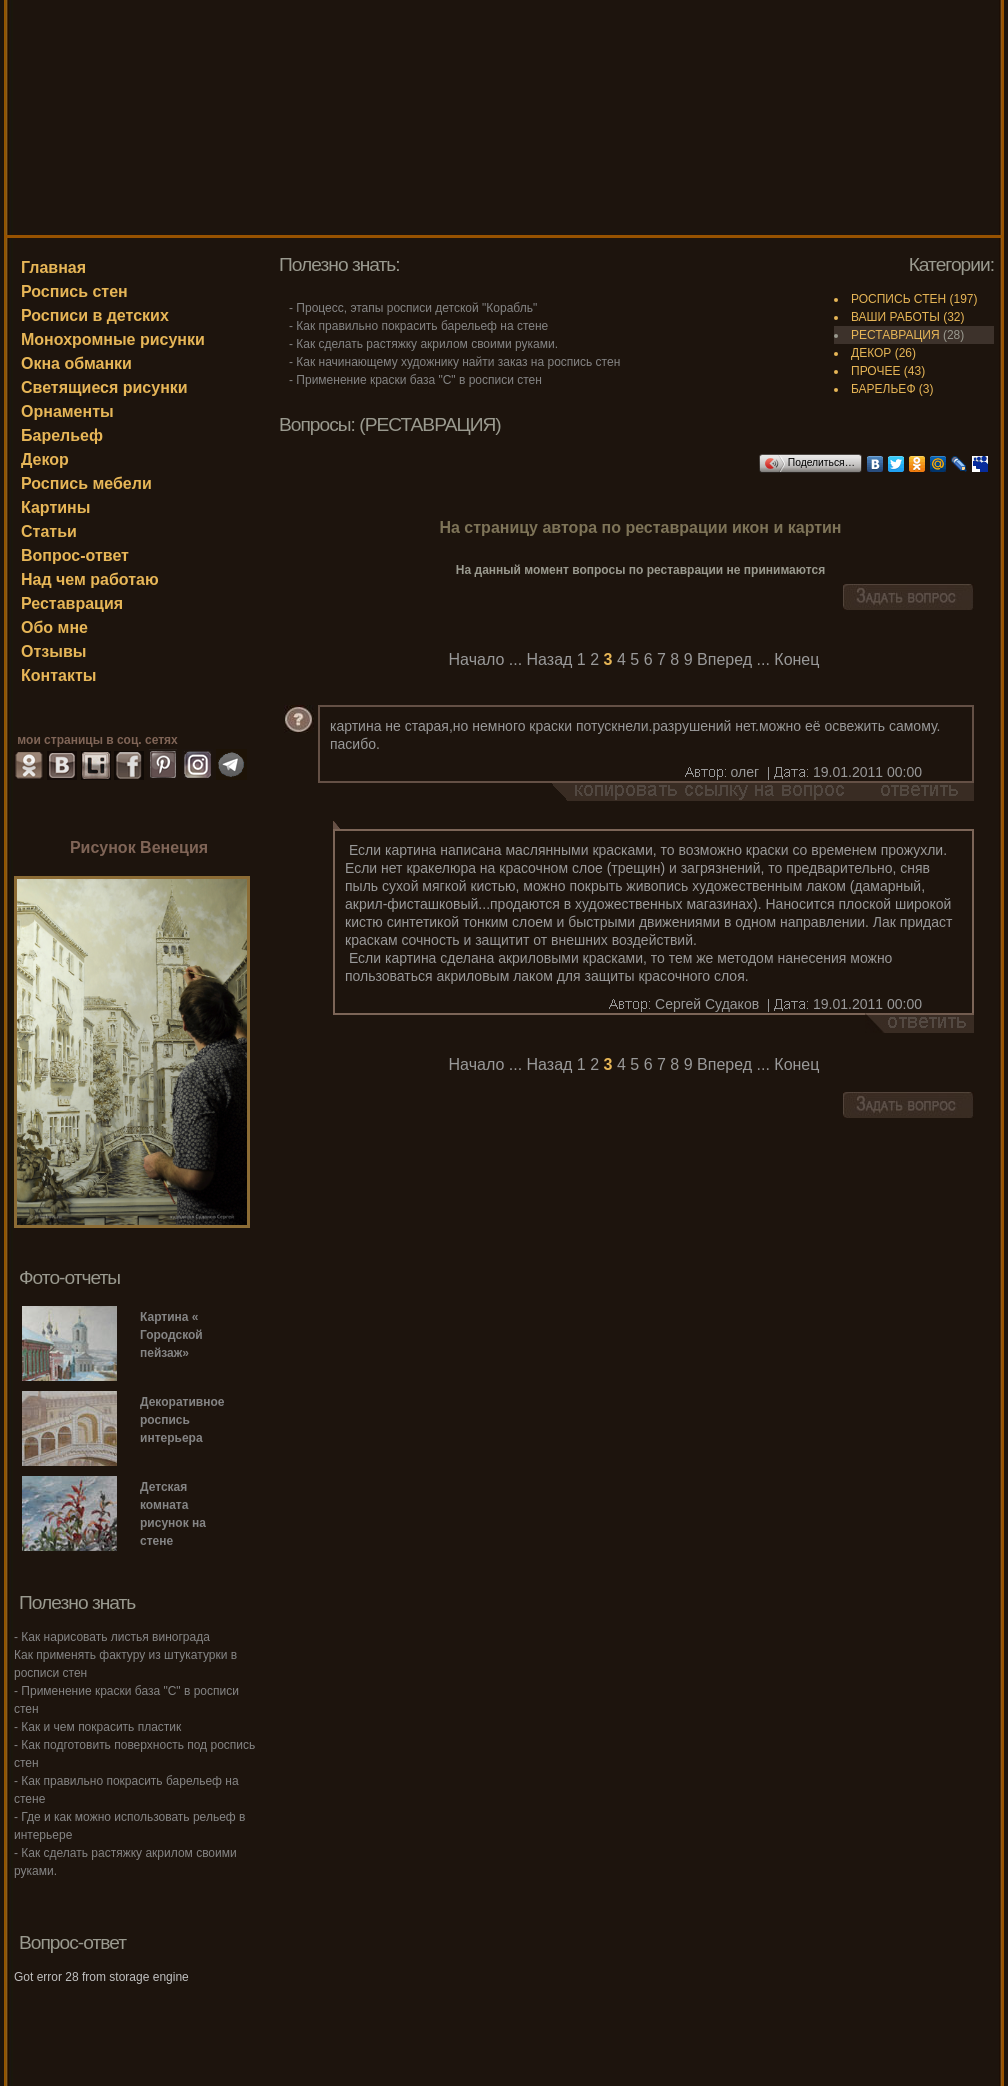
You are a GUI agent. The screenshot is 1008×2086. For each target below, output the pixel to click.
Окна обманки (76, 363)
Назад (550, 659)
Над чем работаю (90, 579)
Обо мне (54, 627)
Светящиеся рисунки (104, 387)
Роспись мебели (86, 483)
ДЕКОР (871, 353)
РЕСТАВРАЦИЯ (895, 335)
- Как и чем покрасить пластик (97, 1727)
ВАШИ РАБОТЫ (895, 317)
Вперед (724, 659)
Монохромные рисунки (113, 339)
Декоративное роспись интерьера (182, 1420)
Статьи (49, 531)
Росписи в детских (95, 315)
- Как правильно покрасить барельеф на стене (418, 326)
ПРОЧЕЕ (875, 371)
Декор (45, 459)
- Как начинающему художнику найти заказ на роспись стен (454, 362)
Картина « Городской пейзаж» (171, 1335)
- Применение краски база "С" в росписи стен (415, 380)
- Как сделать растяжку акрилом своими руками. (423, 344)
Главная (53, 267)
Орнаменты (67, 411)
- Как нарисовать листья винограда (112, 1637)
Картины (55, 507)
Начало (477, 659)
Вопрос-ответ (75, 555)
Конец (796, 659)
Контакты (58, 675)
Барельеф (62, 435)
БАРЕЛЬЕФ (883, 389)
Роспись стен (74, 291)
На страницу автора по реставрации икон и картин (640, 527)
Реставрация (72, 603)
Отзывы (53, 651)
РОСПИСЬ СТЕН (898, 299)
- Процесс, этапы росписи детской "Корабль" (413, 308)
